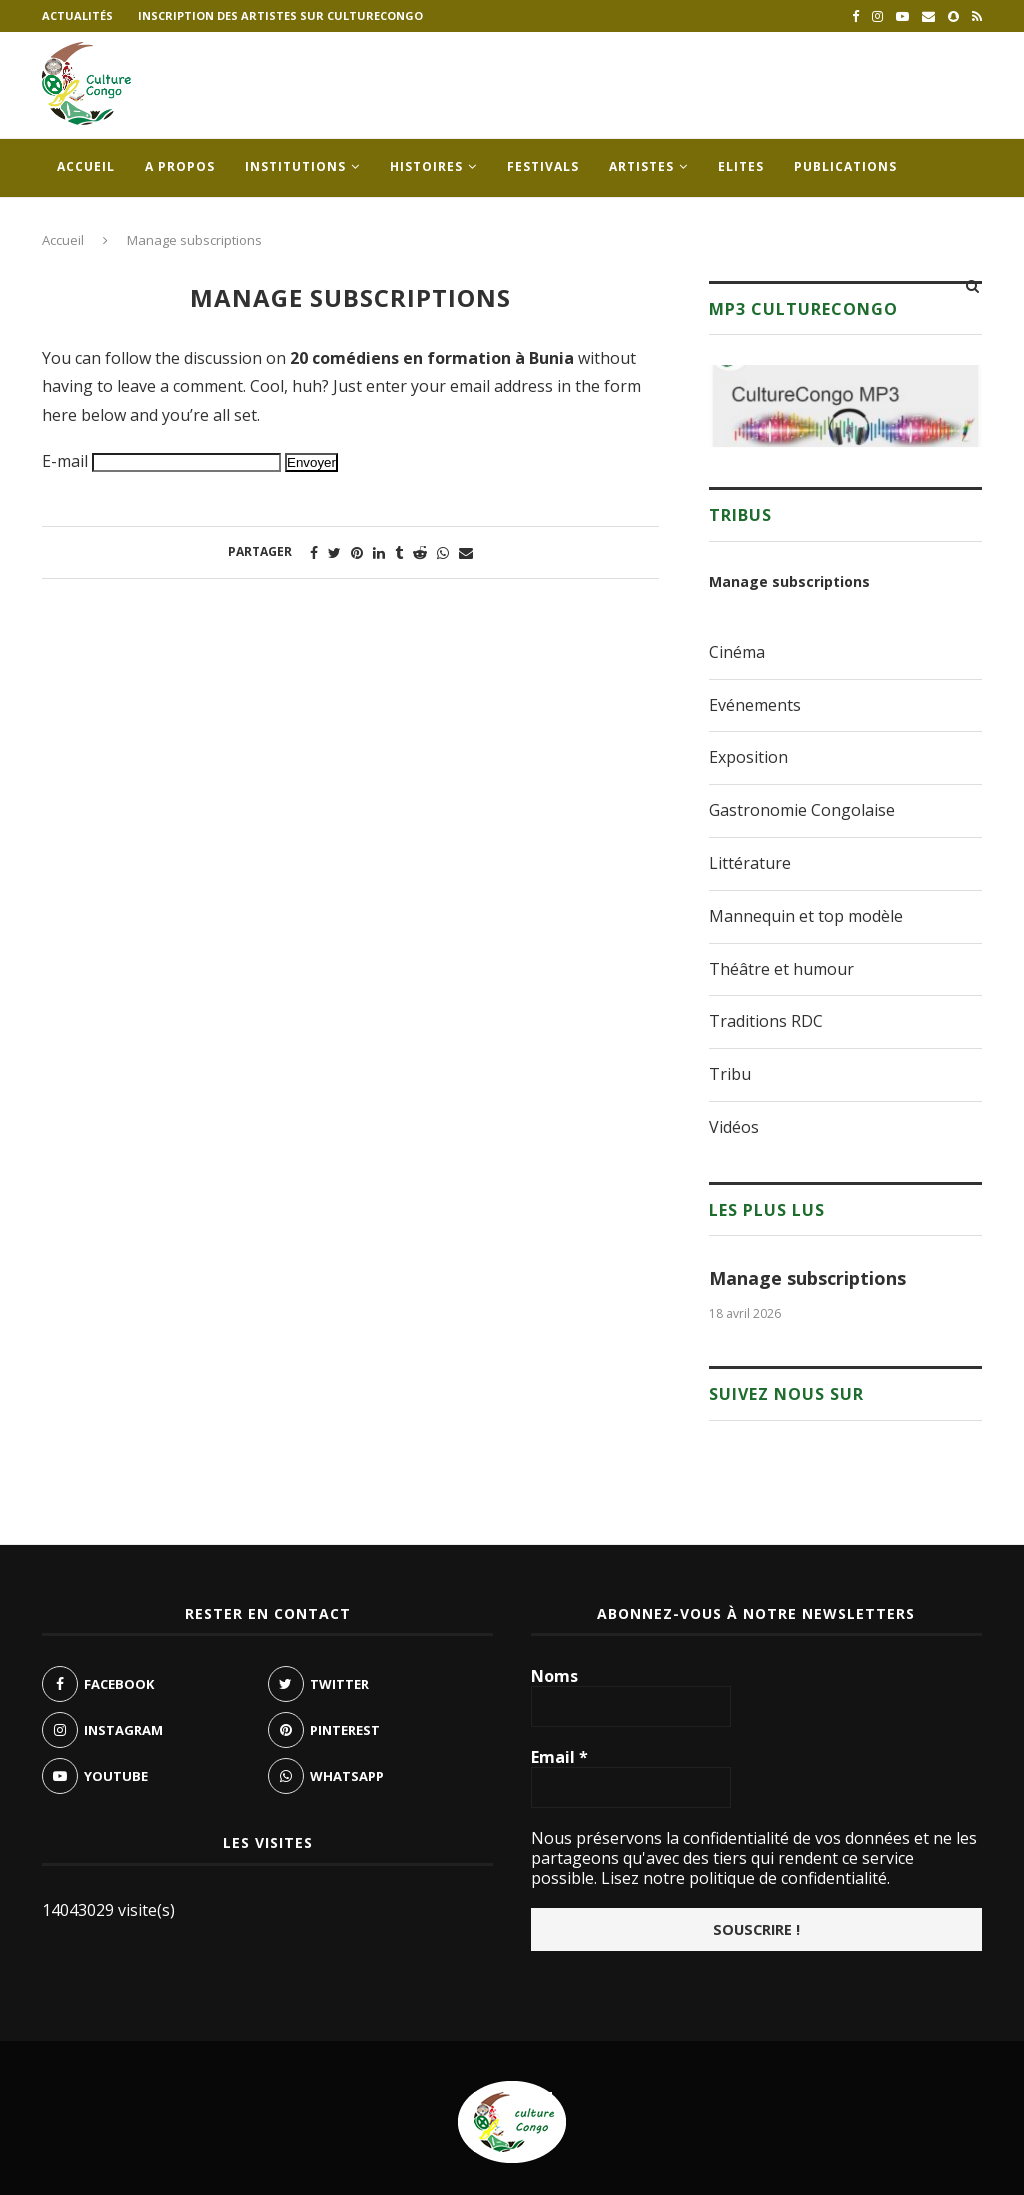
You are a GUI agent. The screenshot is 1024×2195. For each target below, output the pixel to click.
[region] (845, 406)
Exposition (748, 757)
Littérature (750, 863)
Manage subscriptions (789, 581)
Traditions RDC (766, 1021)
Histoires (426, 166)
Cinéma (737, 652)
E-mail (65, 461)
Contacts (94, 225)
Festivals (543, 166)
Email (559, 1757)
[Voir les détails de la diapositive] (845, 406)
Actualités (77, 15)
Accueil (86, 166)
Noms (554, 1676)
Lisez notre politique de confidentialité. (743, 1878)
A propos (180, 166)
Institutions (295, 166)
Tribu (730, 1074)
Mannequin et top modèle (806, 916)
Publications (845, 166)
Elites (741, 166)
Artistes (641, 166)
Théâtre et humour (781, 969)
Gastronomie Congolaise (802, 810)
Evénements (755, 705)
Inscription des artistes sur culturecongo (280, 15)
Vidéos (734, 1127)
